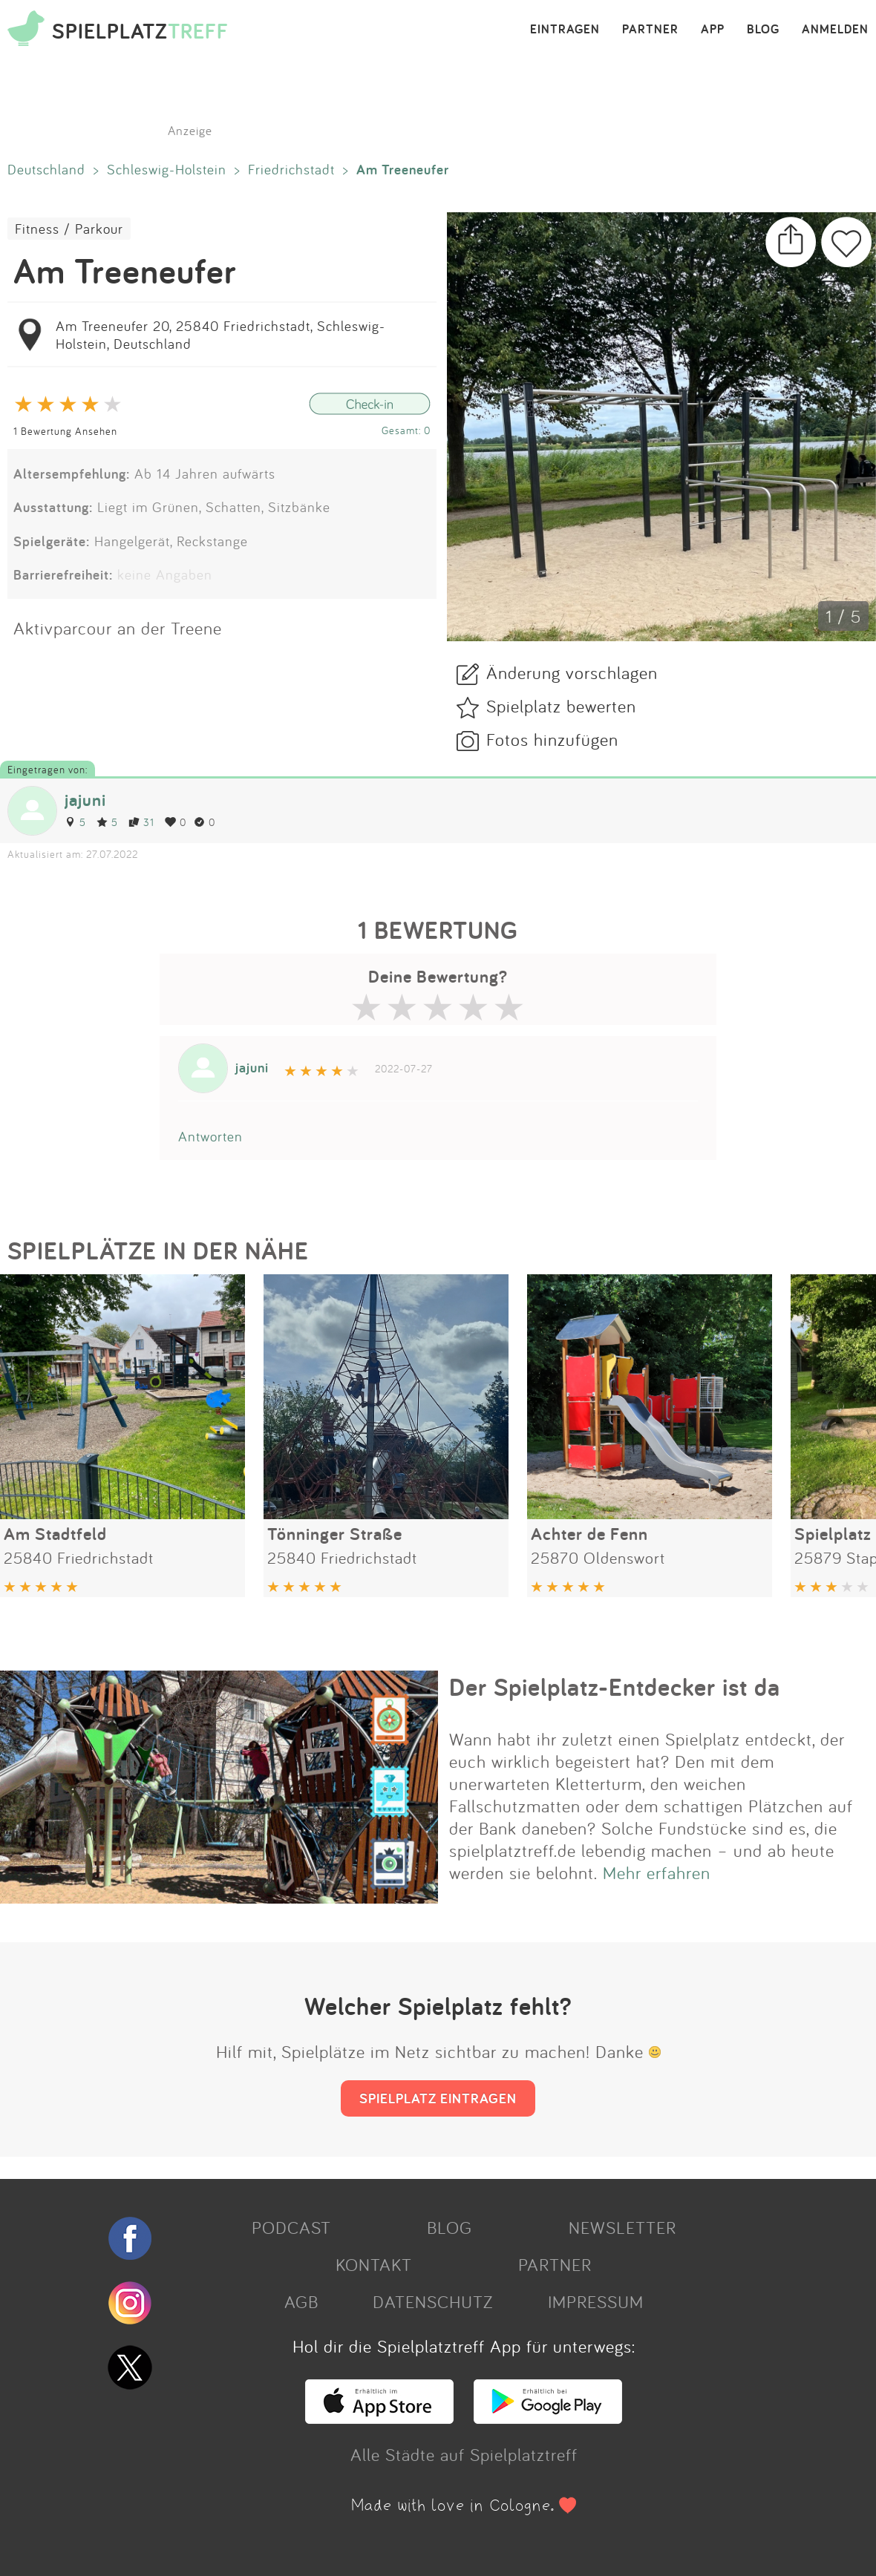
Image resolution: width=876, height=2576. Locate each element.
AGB (301, 2301)
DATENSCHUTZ (433, 2301)
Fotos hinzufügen (552, 739)
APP (713, 30)
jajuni (85, 799)
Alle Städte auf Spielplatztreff (464, 2454)
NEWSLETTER (622, 2227)
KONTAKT (374, 2264)
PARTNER (650, 30)
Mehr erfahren (656, 1872)
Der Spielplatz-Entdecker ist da (614, 1687)
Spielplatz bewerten (561, 706)
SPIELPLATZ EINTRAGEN (438, 2098)
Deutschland (46, 169)
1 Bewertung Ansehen (65, 431)
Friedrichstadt (291, 169)
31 (141, 822)
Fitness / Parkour (69, 228)
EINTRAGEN (565, 30)
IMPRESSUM (596, 2301)
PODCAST (291, 2227)
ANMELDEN (835, 30)
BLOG (763, 30)
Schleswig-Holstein (166, 169)
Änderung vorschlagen (572, 672)
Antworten (210, 1136)
